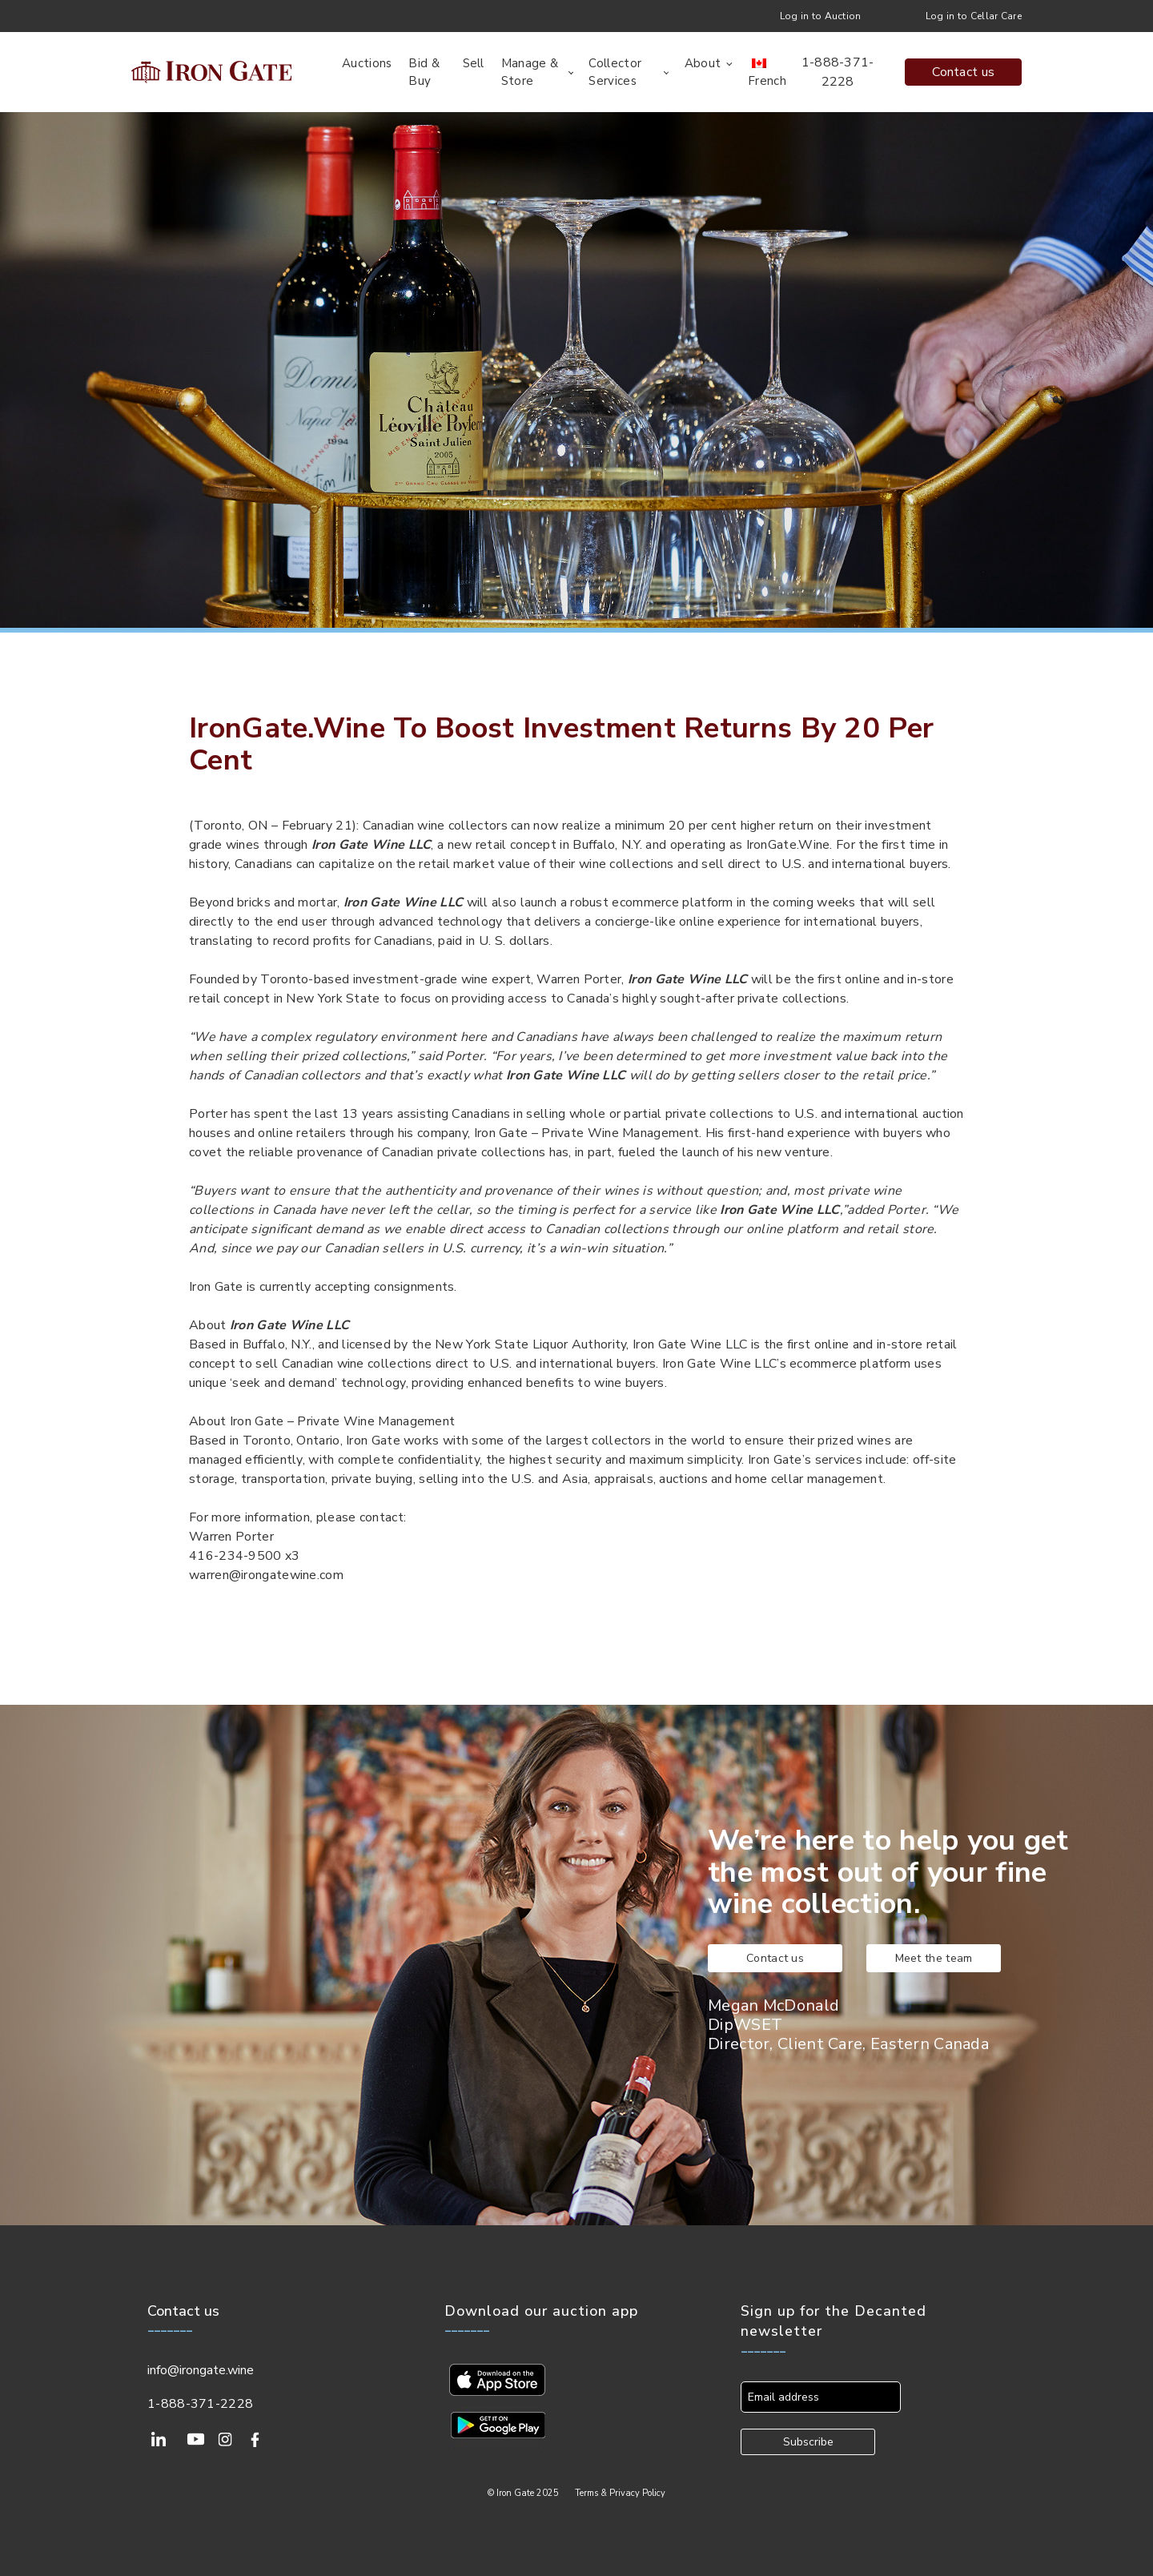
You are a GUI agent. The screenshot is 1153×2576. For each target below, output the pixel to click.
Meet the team (934, 1958)
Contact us (963, 72)
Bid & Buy (424, 72)
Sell (473, 63)
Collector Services (615, 72)
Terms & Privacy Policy (620, 2493)
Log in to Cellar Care (974, 16)
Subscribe (808, 2441)
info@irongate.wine (200, 2370)
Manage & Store (529, 72)
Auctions (367, 63)
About (703, 63)
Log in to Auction (821, 16)
